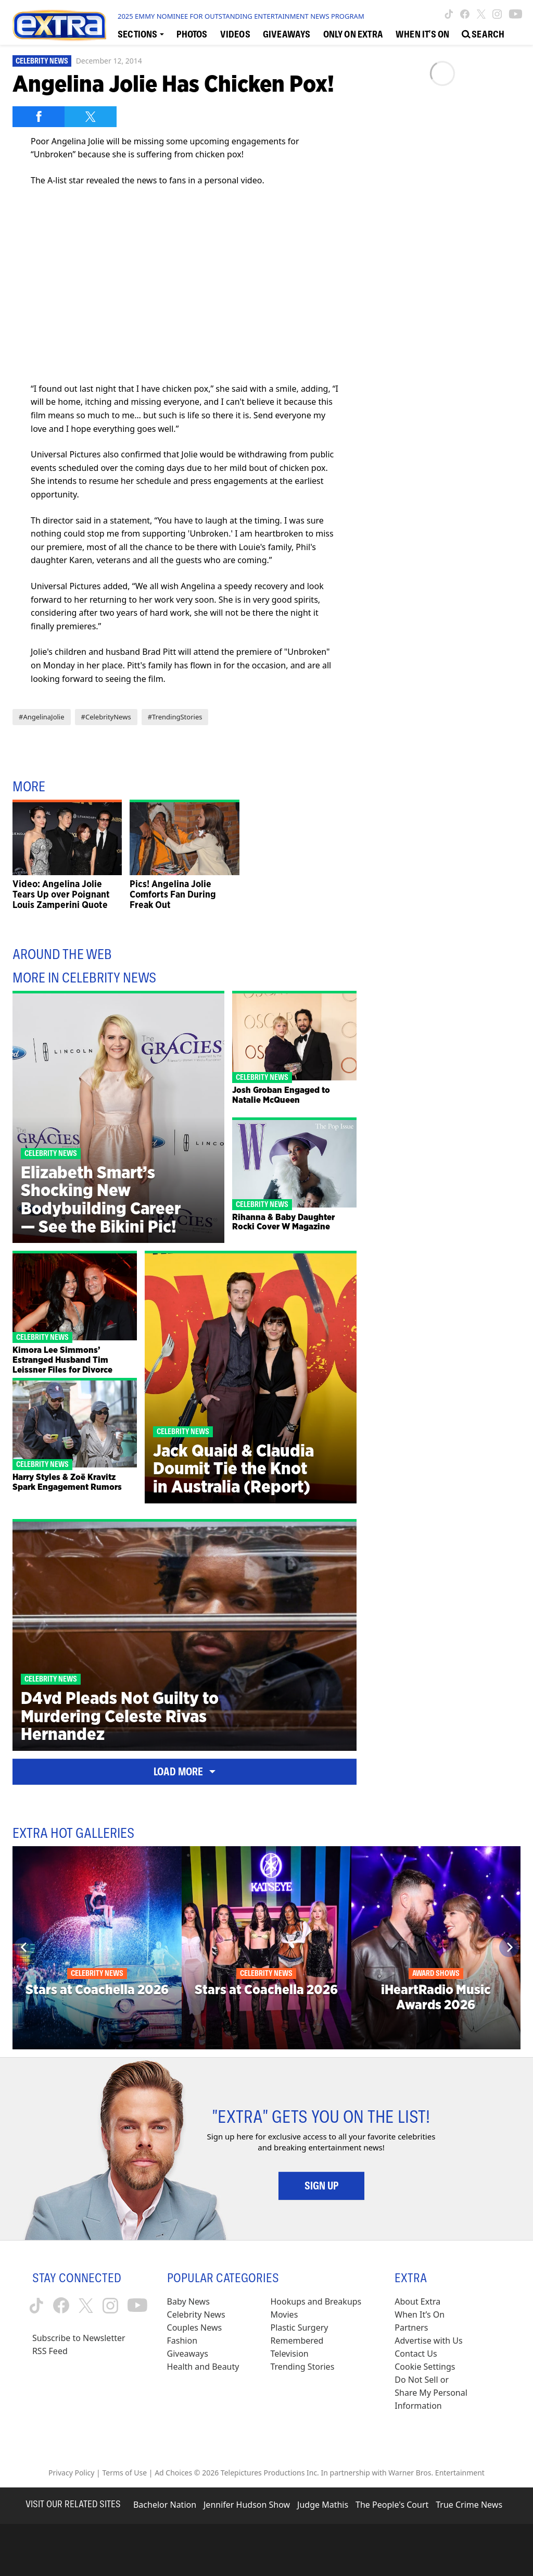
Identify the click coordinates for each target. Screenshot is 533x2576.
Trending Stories (302, 2366)
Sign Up (321, 2186)
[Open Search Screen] (483, 33)
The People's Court (392, 2504)
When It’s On (420, 2314)
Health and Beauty (203, 2366)
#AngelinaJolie (42, 716)
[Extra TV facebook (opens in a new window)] (464, 14)
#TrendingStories (175, 716)
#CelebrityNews (106, 716)
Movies (284, 2314)
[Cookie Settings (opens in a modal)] (425, 2366)
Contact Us (416, 2353)
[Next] (509, 1947)
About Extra (417, 2301)
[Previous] (24, 1947)
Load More (184, 1771)
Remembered (296, 2340)
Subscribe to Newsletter (78, 2338)
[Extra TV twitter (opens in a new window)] (481, 14)
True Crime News (469, 2504)
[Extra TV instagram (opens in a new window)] (497, 14)
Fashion (182, 2340)
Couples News (194, 2327)
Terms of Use (124, 2473)
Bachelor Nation (164, 2504)
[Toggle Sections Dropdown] (140, 33)
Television (289, 2353)
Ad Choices (173, 2473)
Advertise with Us (428, 2340)
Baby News (188, 2301)
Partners (411, 2327)
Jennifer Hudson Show (247, 2504)
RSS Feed (50, 2351)
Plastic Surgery (299, 2327)
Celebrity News (42, 61)
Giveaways (187, 2353)
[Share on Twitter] (91, 116)
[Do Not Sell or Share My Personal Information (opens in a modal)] (432, 2392)
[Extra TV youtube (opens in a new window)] (516, 14)
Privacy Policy (71, 2473)
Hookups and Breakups (315, 2301)
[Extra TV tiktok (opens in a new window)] (449, 14)
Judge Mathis (322, 2504)
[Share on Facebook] (38, 116)
